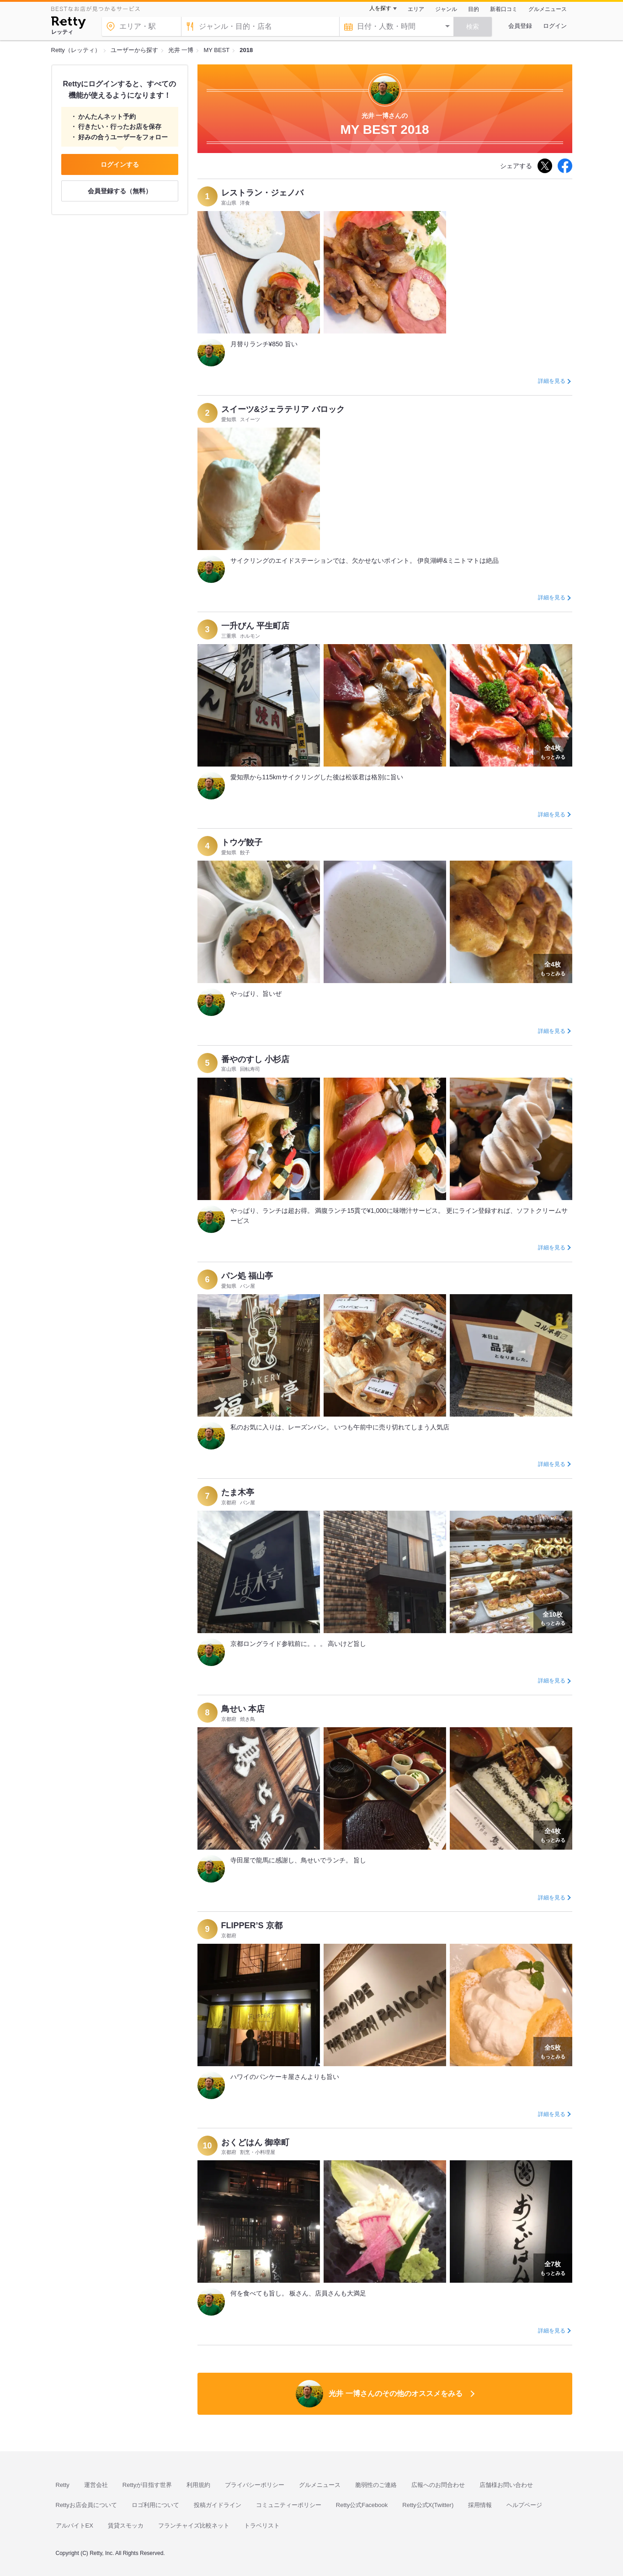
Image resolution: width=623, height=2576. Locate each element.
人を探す (380, 8)
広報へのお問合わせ (438, 2484)
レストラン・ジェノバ (262, 192)
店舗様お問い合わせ (506, 2484)
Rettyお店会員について (86, 2505)
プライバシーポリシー (254, 2484)
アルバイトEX (74, 2525)
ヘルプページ (524, 2505)
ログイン (555, 25)
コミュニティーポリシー (288, 2505)
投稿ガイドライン (217, 2505)
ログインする (120, 164)
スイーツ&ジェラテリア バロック (283, 409)
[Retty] (68, 23)
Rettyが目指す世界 (147, 2484)
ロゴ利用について (155, 2505)
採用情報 (480, 2505)
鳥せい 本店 (243, 1709)
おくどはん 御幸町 (255, 2142)
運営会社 (96, 2484)
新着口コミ (503, 9)
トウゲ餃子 (241, 842)
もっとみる (552, 751)
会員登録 (520, 25)
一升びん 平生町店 (255, 625)
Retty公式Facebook (362, 2505)
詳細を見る (551, 381)
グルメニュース (547, 9)
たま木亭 (237, 1492)
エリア (416, 9)
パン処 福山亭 (247, 1275)
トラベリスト (262, 2525)
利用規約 (198, 2484)
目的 (473, 9)
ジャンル (446, 9)
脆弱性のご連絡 (376, 2484)
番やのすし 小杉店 (255, 1059)
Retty (62, 2484)
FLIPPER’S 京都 (251, 1925)
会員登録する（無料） (120, 191)
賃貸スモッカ (126, 2525)
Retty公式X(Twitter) (427, 2505)
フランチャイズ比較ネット (193, 2525)
